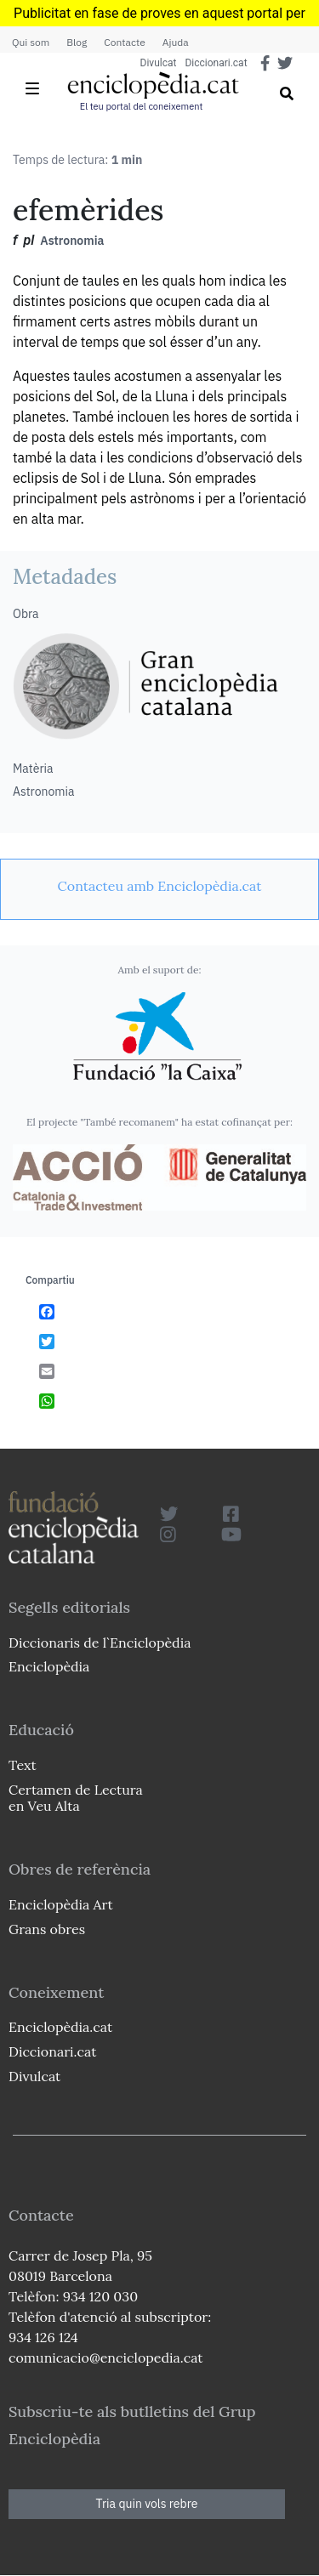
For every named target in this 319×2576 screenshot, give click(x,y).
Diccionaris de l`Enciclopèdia (100, 1642)
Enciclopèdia (49, 1666)
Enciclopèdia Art (61, 1904)
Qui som (30, 42)
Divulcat (158, 63)
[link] (159, 885)
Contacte (124, 42)
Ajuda (175, 42)
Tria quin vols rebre (147, 2503)
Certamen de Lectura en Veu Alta (76, 1797)
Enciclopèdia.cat (60, 2026)
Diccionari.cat (216, 63)
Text (23, 1764)
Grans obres (47, 1929)
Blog (76, 42)
